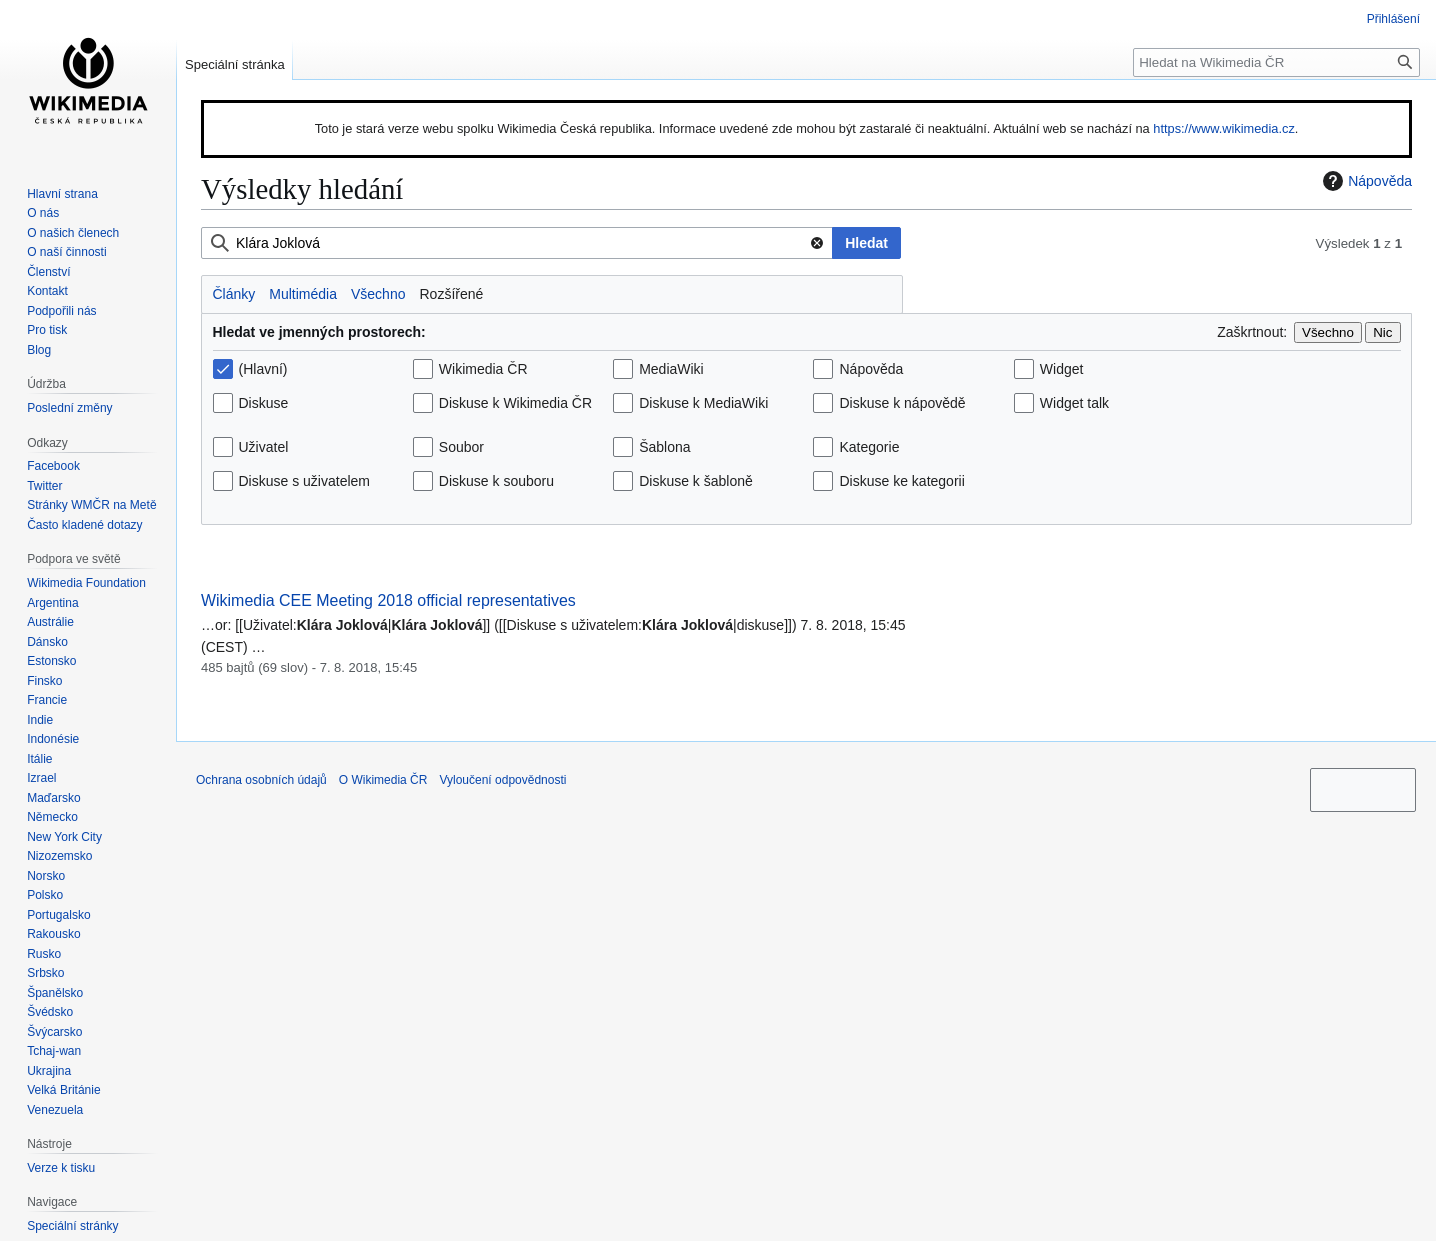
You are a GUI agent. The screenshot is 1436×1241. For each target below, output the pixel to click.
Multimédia (303, 294)
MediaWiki (671, 369)
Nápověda (1365, 181)
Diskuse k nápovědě (902, 403)
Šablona (664, 447)
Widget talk (1074, 403)
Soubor (461, 447)
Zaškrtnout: (1252, 332)
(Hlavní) (263, 369)
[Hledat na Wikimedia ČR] (1276, 62)
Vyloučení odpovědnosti (502, 780)
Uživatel (264, 447)
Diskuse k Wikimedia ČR (515, 403)
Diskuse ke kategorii (901, 481)
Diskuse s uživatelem (305, 481)
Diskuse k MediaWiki (703, 403)
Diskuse (264, 403)
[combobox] (517, 243)
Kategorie (869, 447)
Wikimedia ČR (483, 369)
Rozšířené (451, 294)
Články (234, 294)
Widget (1062, 369)
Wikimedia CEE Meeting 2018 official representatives (388, 600)
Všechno (378, 294)
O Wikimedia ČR (383, 780)
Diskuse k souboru (496, 481)
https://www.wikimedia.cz (1224, 128)
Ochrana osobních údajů (261, 780)
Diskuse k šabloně (696, 481)
